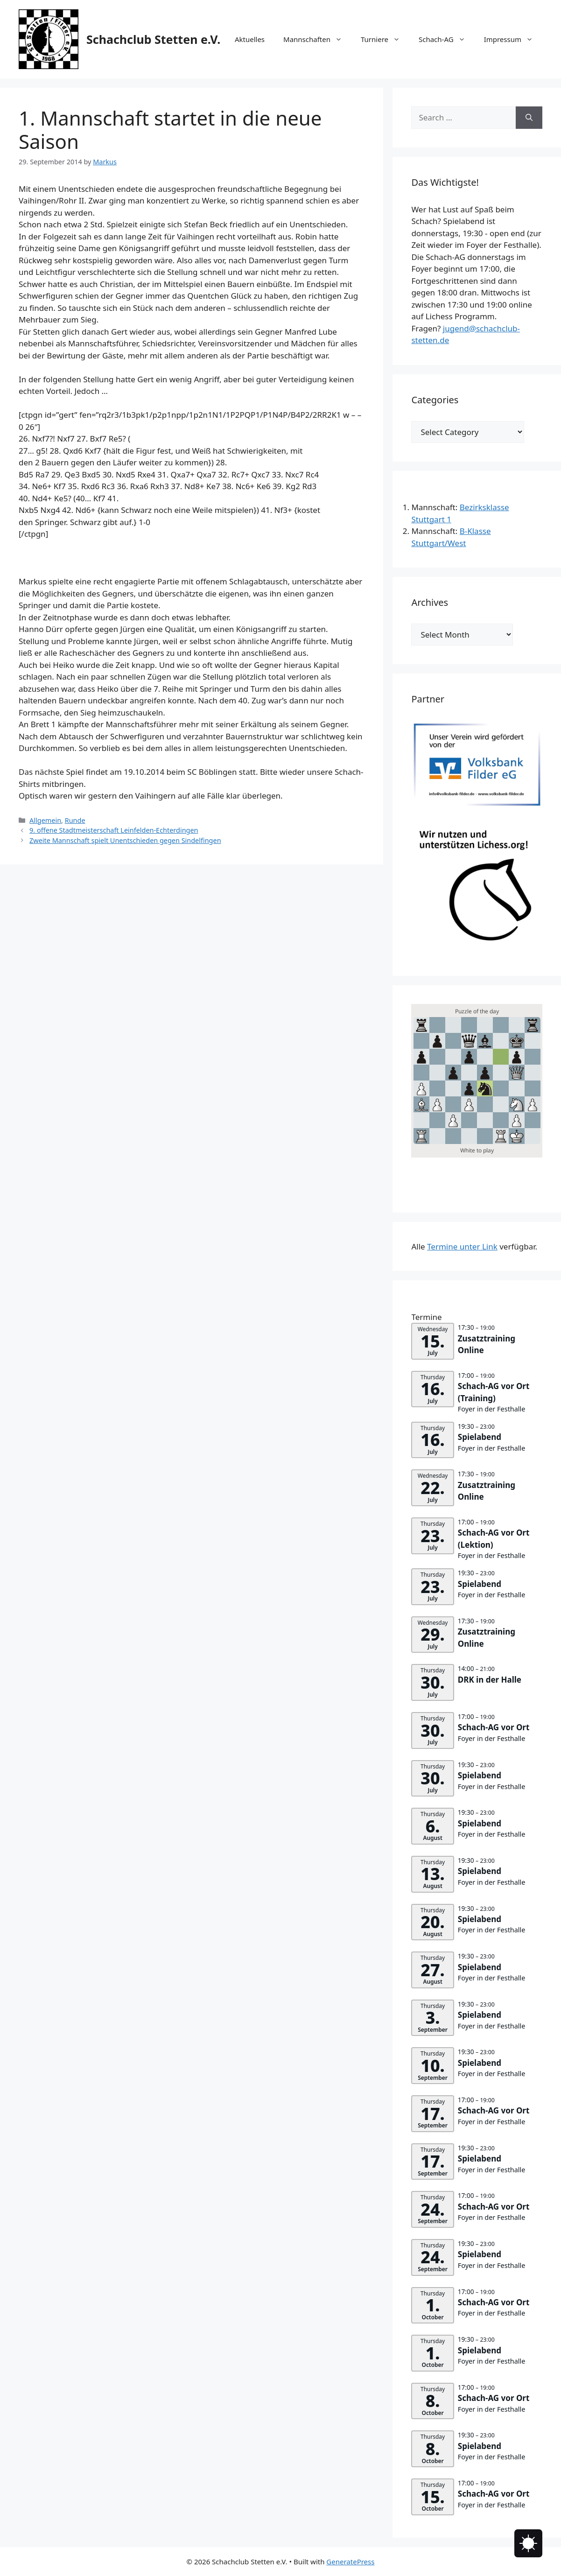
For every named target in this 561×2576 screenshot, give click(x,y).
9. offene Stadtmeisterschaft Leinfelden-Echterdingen (113, 830)
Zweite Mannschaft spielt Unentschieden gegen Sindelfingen (125, 840)
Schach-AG (447, 39)
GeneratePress (350, 2561)
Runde (75, 820)
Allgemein (45, 820)
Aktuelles (250, 39)
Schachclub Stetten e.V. (153, 39)
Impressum (513, 39)
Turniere (385, 39)
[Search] (529, 117)
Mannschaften (317, 39)
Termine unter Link (462, 1246)
